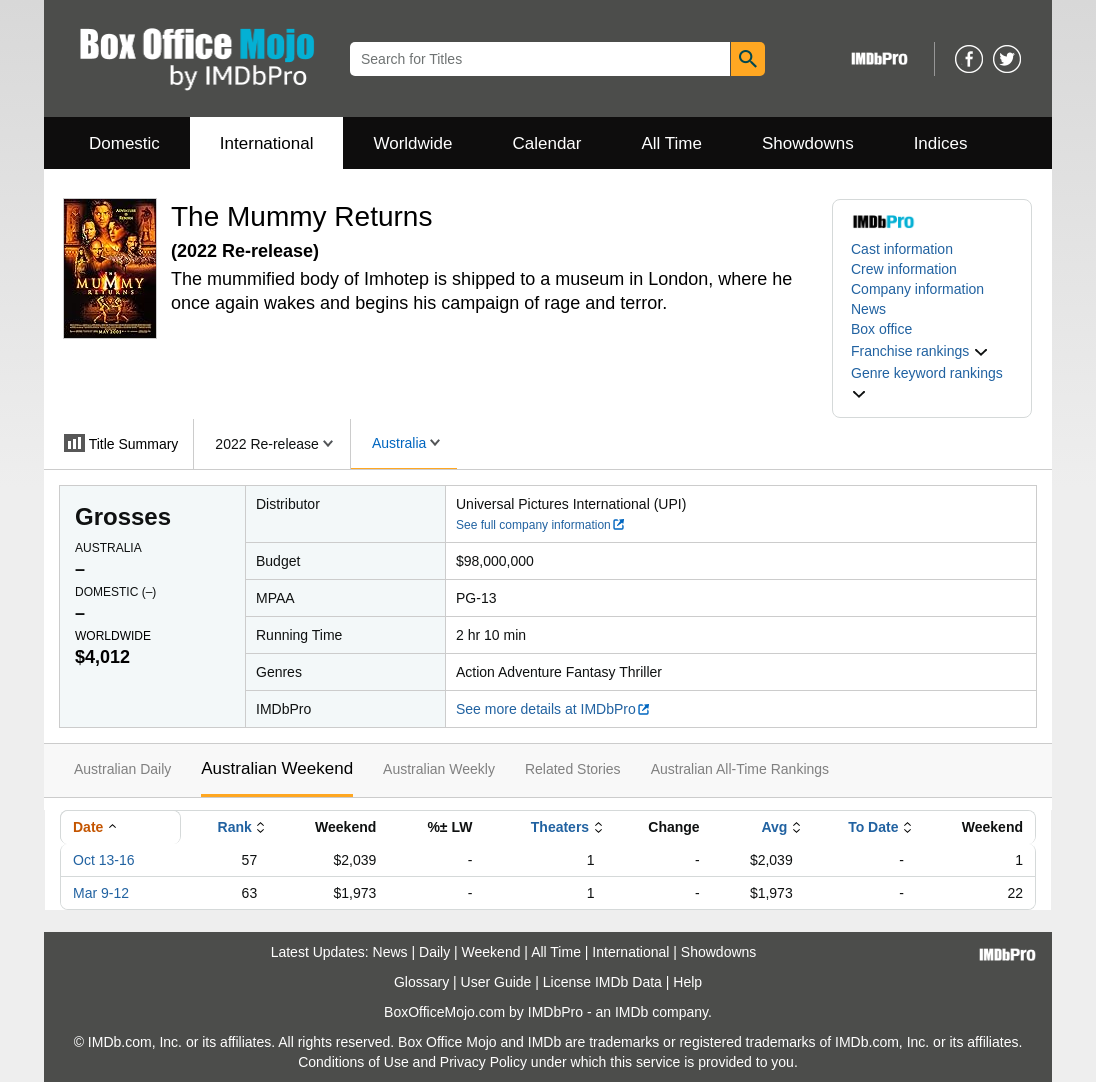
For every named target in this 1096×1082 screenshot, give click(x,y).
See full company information (541, 525)
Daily (434, 952)
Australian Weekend (277, 768)
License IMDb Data (602, 982)
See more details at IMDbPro (553, 709)
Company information (917, 289)
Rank (235, 827)
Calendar (547, 143)
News (868, 309)
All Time (672, 143)
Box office (881, 329)
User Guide (496, 982)
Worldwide (412, 143)
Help (687, 982)
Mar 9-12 (101, 893)
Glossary (421, 982)
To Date (873, 827)
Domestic (124, 143)
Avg (774, 827)
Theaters (560, 827)
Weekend (491, 952)
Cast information (902, 249)
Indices (941, 143)
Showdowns (808, 143)
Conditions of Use (353, 1062)
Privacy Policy (483, 1062)
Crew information (904, 269)
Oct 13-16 (103, 860)
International (267, 143)
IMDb (631, 1012)
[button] (920, 351)
